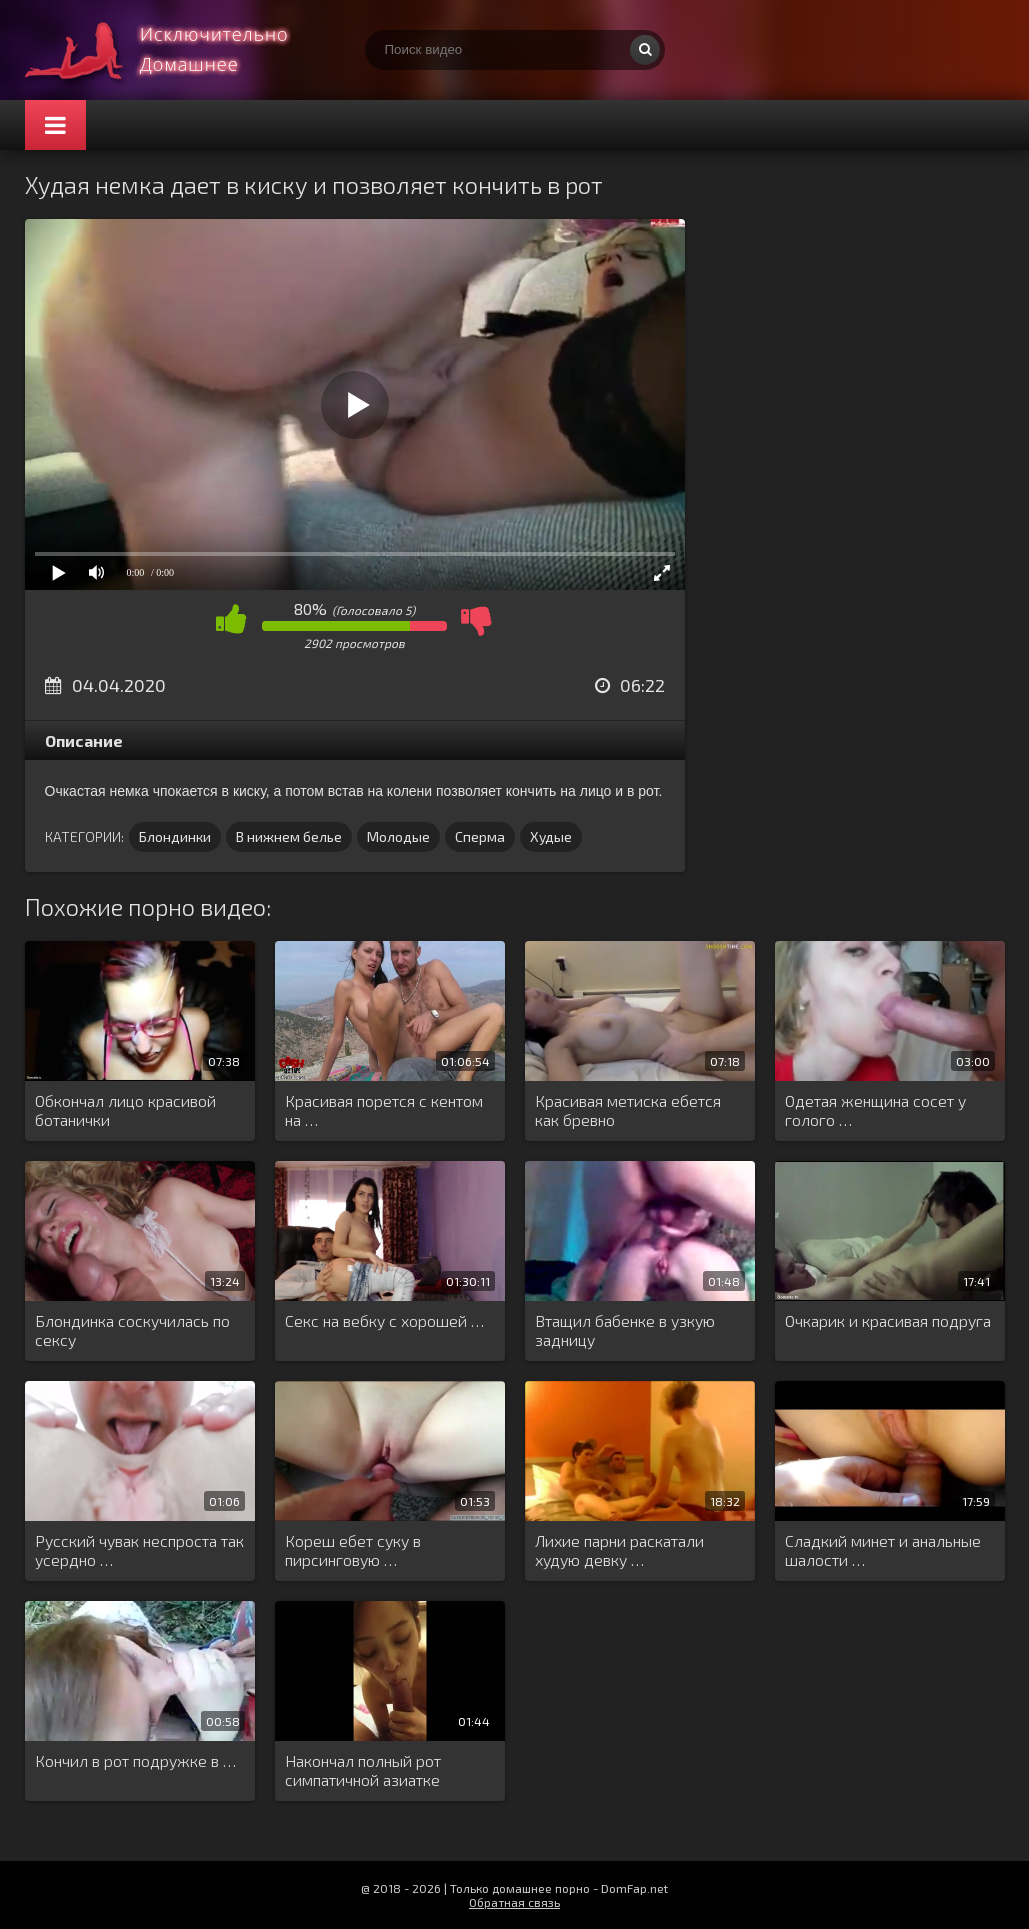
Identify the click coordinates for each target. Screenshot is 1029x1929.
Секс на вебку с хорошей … (384, 1320)
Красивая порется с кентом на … (384, 1110)
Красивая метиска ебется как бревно (628, 1110)
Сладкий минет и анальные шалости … (883, 1550)
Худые (551, 836)
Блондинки (175, 836)
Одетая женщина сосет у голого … (875, 1110)
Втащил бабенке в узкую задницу (625, 1330)
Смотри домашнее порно (175, 50)
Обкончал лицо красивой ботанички (125, 1110)
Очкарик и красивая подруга (888, 1320)
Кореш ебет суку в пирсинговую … (353, 1550)
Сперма (480, 836)
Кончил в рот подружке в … (135, 1760)
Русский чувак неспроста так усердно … (139, 1550)
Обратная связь (514, 1902)
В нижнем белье (289, 836)
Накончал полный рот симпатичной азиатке (363, 1770)
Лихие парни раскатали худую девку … (619, 1550)
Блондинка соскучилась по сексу (132, 1330)
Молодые (398, 836)
